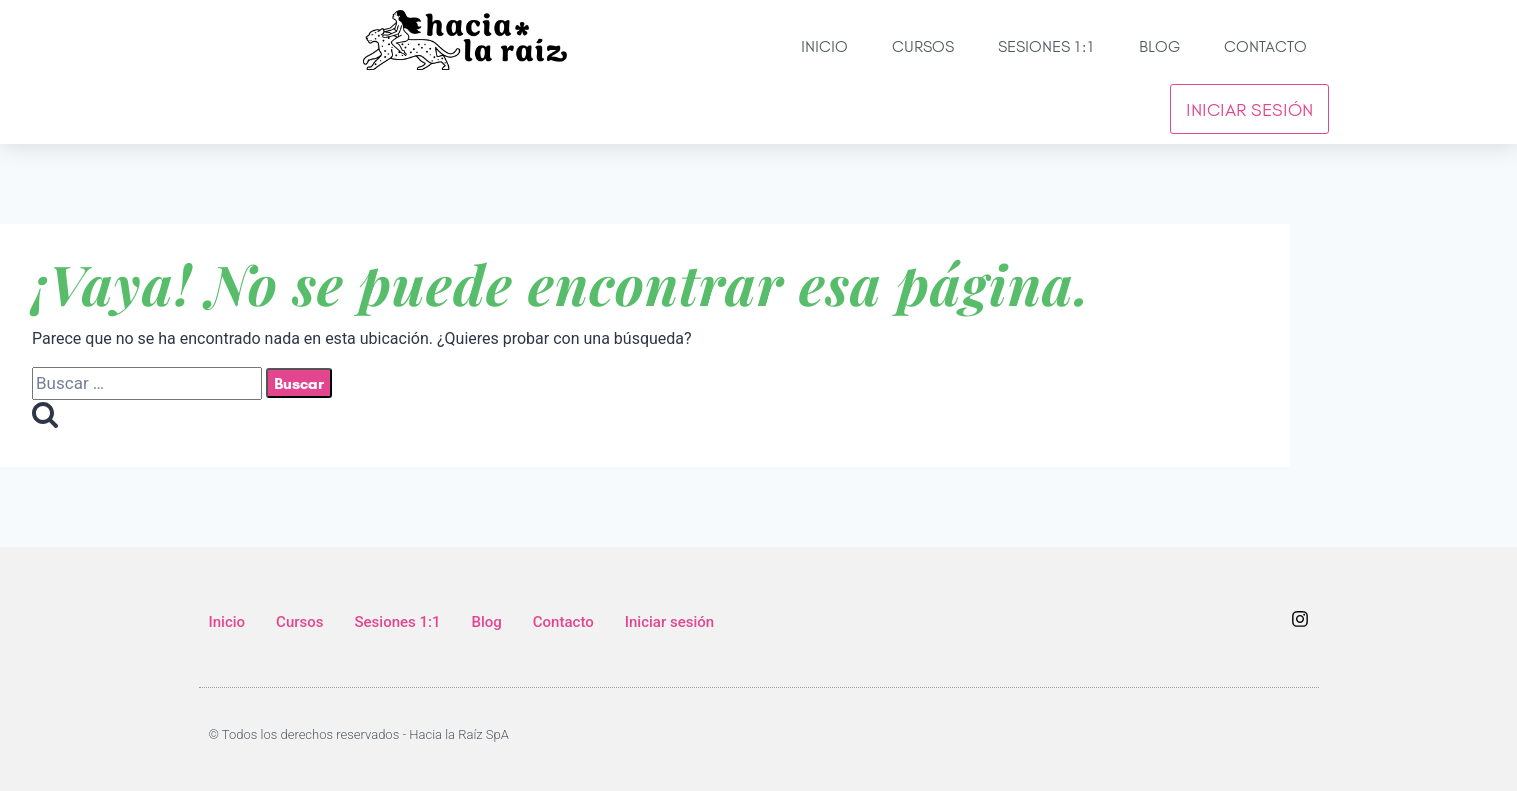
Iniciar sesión (1249, 109)
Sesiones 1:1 (1046, 46)
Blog (1159, 46)
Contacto (1265, 46)
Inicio (824, 46)
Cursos (923, 46)
